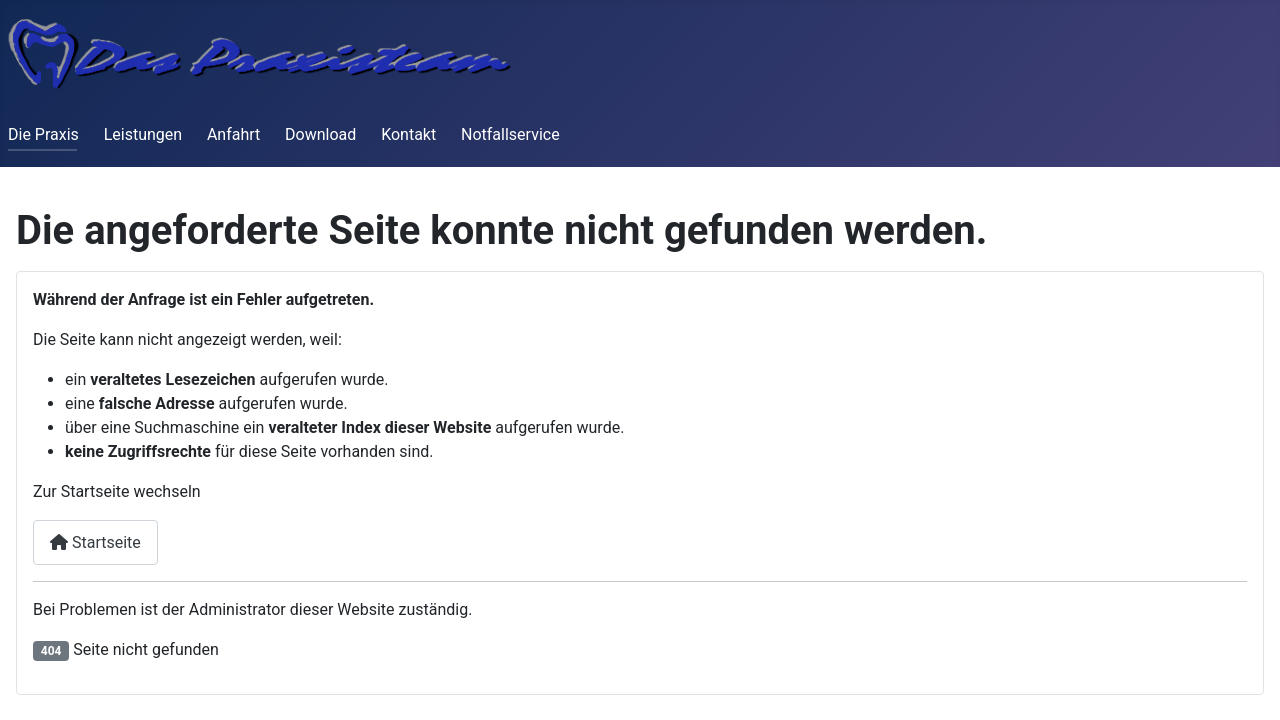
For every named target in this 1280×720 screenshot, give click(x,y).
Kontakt (408, 134)
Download (320, 134)
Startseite (95, 542)
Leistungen (143, 134)
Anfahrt (233, 134)
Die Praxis (43, 134)
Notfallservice (510, 134)
